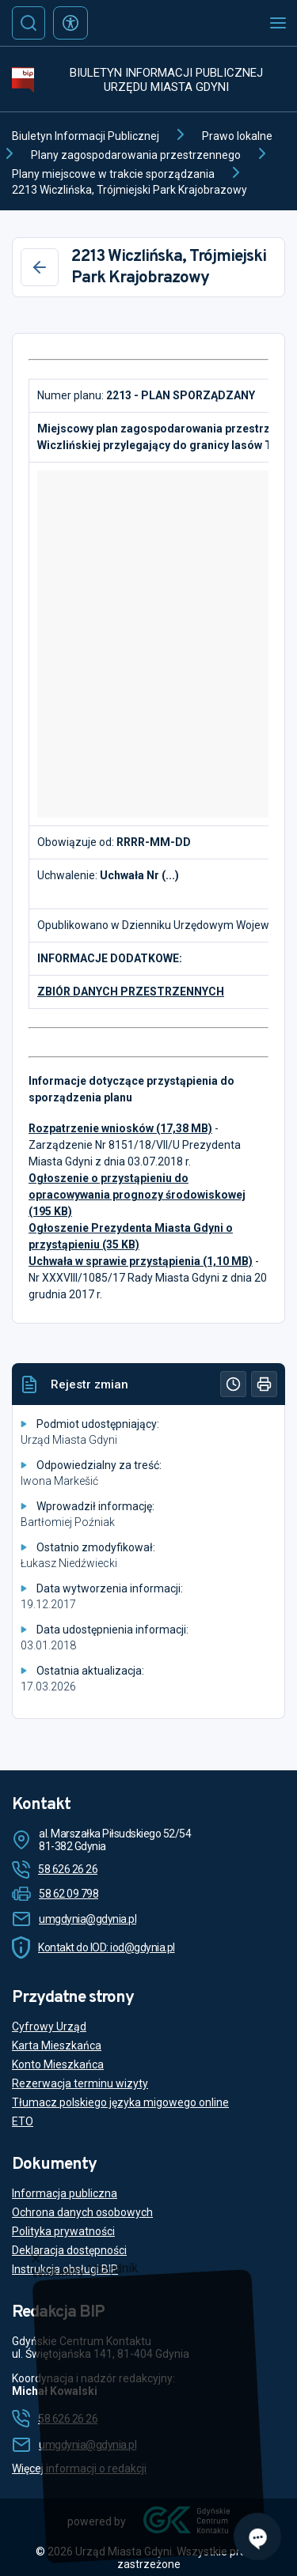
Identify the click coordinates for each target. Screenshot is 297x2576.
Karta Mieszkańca (56, 2045)
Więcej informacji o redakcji (79, 2468)
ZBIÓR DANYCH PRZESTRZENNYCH (130, 991)
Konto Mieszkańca (58, 2064)
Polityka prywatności (63, 2231)
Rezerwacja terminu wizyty (80, 2083)
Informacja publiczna (64, 2193)
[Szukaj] (28, 23)
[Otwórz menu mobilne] (278, 23)
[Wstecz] (40, 267)
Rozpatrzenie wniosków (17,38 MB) (120, 1128)
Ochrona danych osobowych (82, 2212)
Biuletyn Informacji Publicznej (85, 136)
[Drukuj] (264, 1384)
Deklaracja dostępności (69, 2250)
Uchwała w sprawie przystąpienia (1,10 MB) (141, 1261)
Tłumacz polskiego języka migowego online (120, 2102)
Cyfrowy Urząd (49, 2026)
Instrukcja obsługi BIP (65, 2269)
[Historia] (233, 1384)
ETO (22, 2121)
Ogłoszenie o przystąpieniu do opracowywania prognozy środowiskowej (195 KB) (137, 1195)
